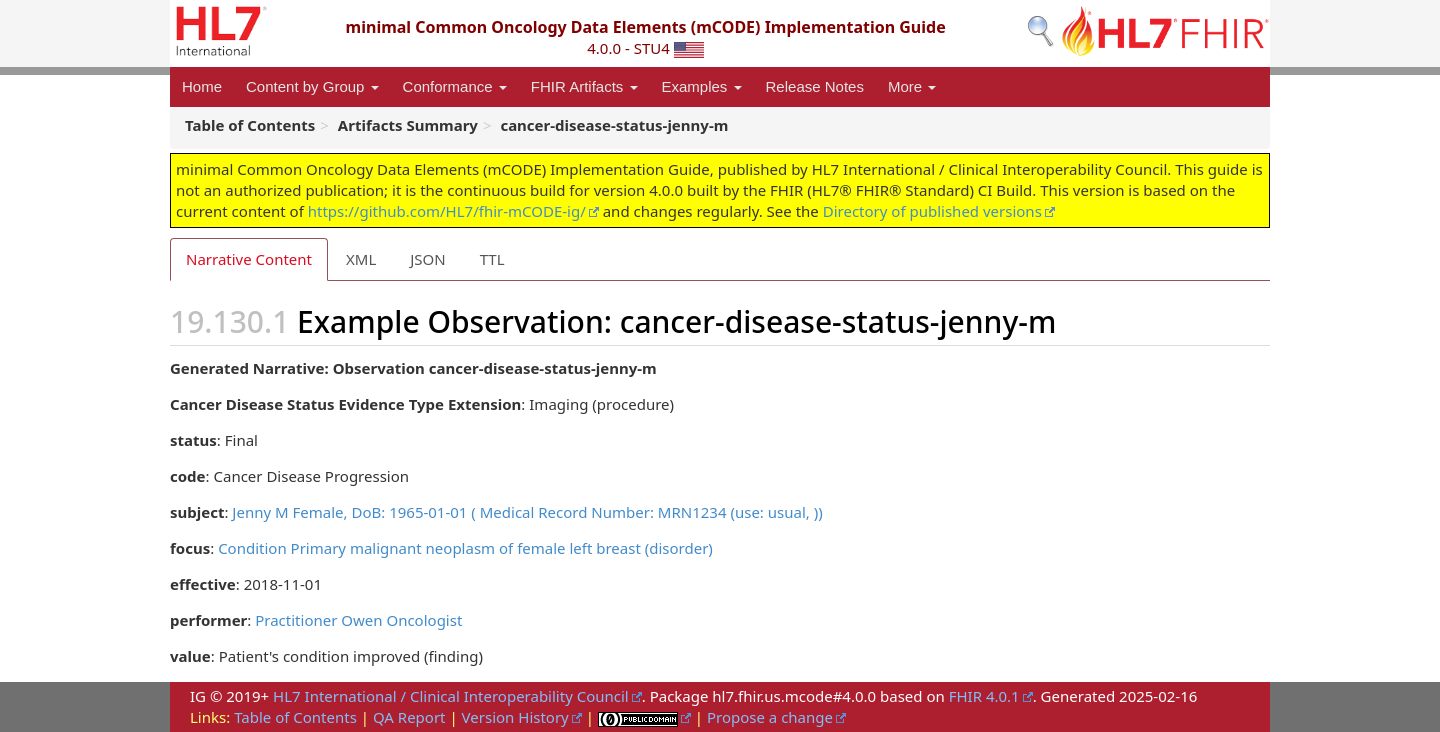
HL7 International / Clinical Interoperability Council (451, 696)
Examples (702, 86)
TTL (492, 259)
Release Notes (815, 86)
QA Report (409, 717)
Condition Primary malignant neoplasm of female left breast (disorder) (465, 548)
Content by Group (312, 86)
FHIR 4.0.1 (984, 696)
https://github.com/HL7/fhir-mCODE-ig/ (447, 211)
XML (361, 259)
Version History (515, 717)
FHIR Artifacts (584, 86)
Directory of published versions (932, 211)
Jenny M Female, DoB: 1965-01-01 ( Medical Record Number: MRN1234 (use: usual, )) (527, 512)
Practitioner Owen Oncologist (358, 620)
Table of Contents (295, 717)
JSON (427, 259)
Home (202, 86)
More (912, 86)
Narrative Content (249, 259)
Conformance (455, 86)
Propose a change (770, 717)
